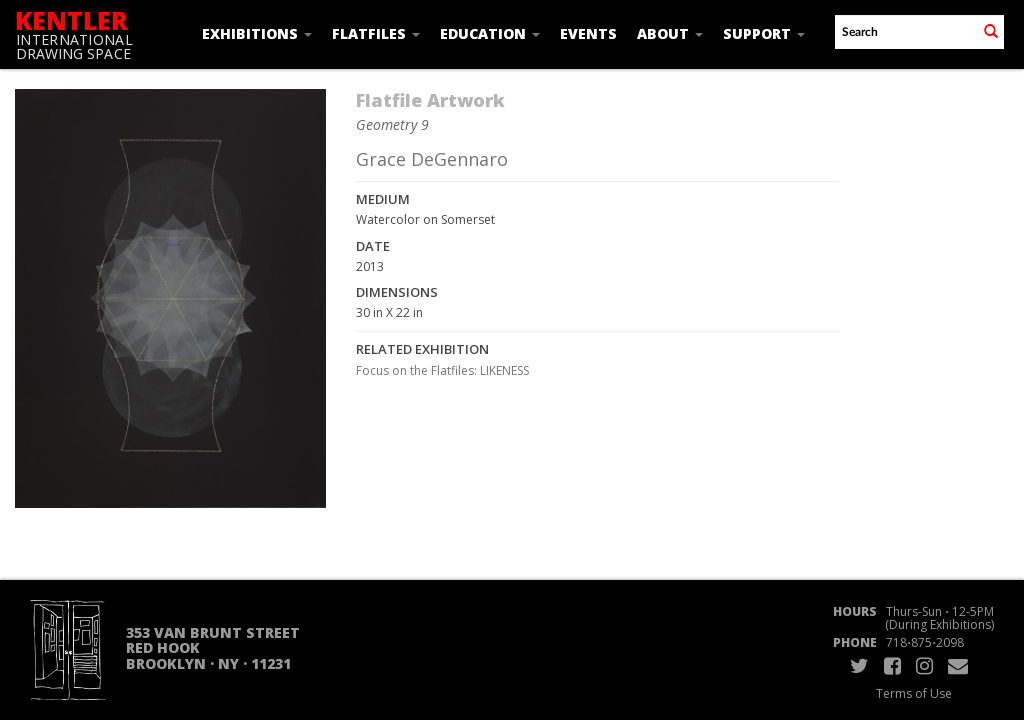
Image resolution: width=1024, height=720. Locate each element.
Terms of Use (914, 693)
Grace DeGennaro (432, 159)
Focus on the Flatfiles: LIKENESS (442, 370)
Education (490, 33)
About (670, 33)
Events (588, 33)
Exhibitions (257, 33)
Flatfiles (376, 33)
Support (764, 33)
